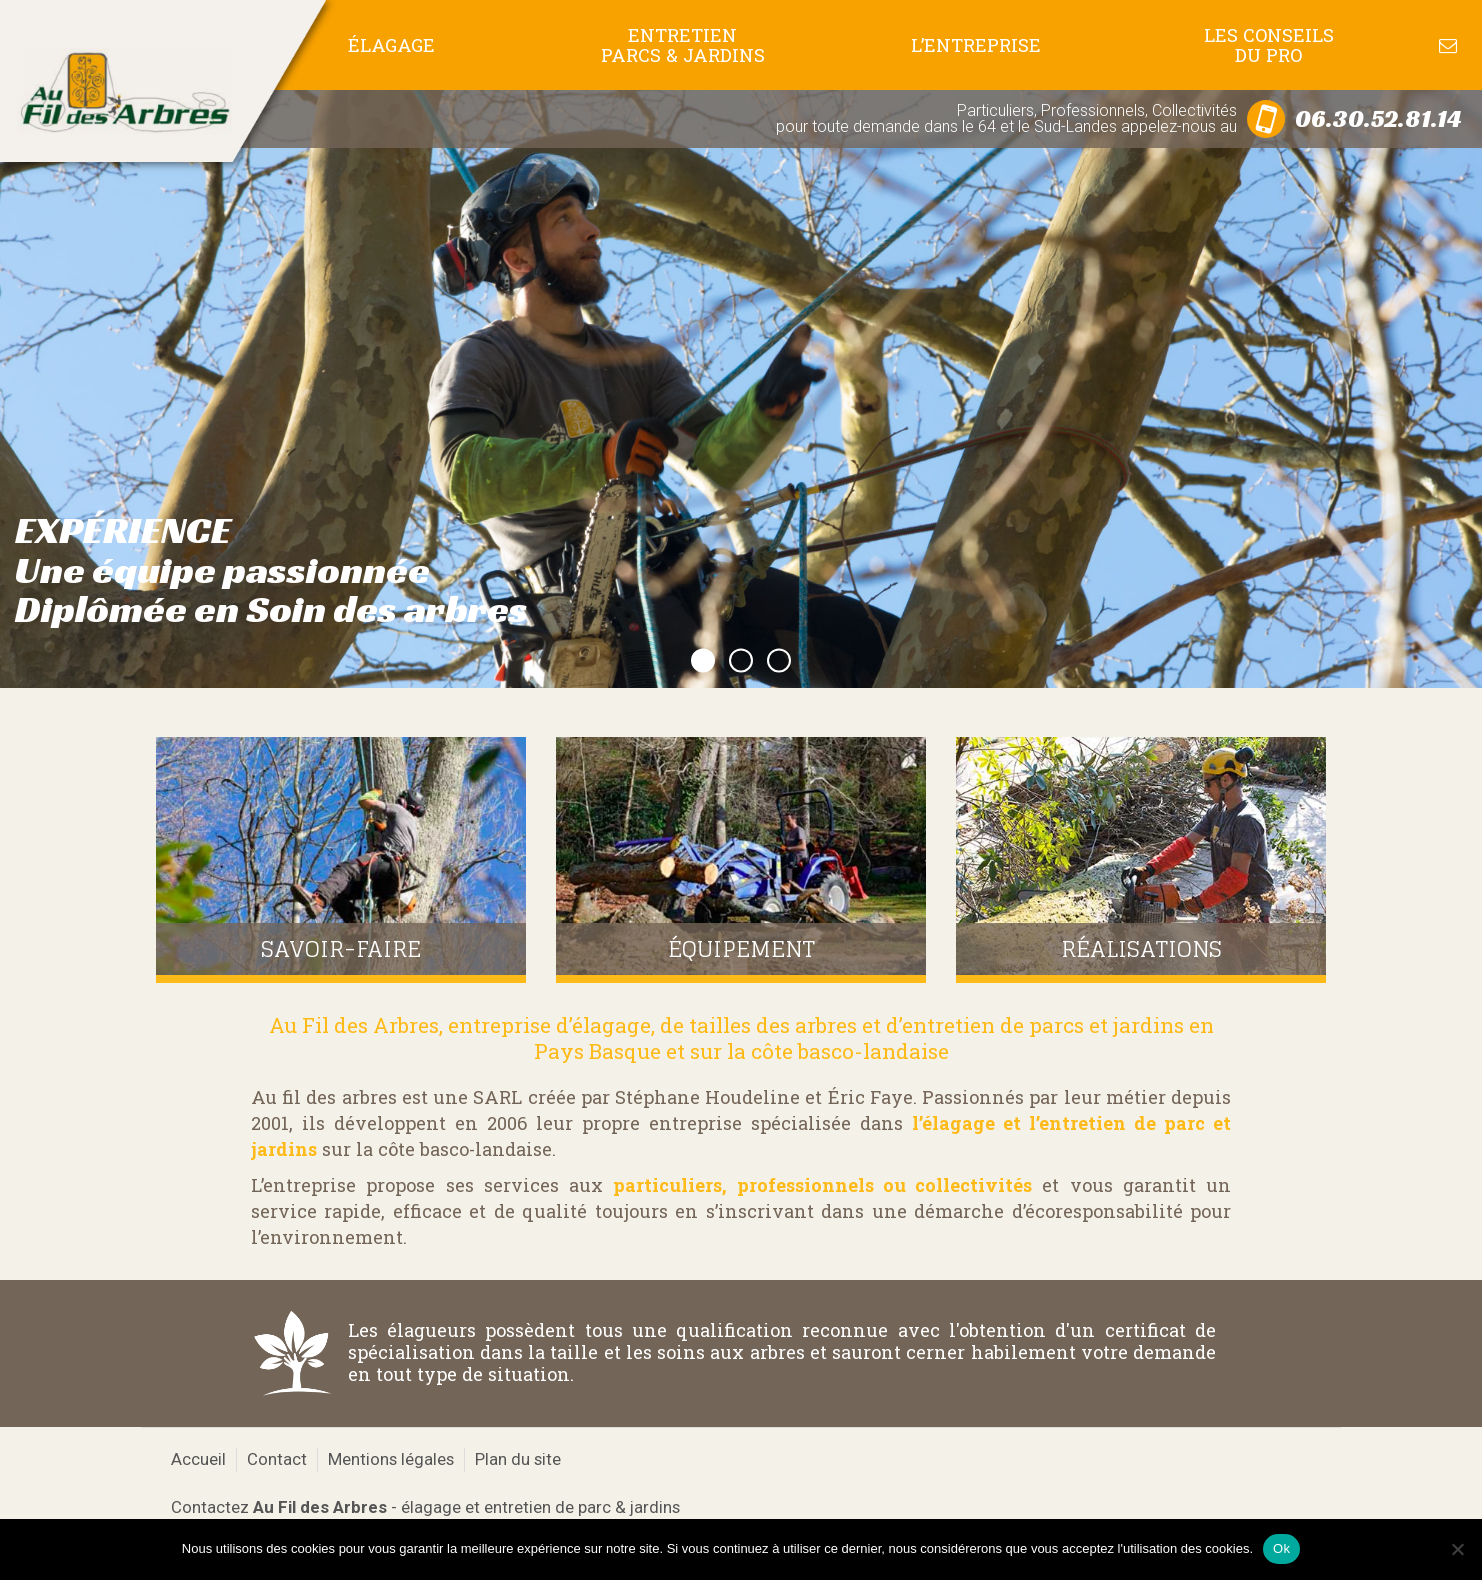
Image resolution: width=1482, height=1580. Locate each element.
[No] (1457, 1549)
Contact (277, 1459)
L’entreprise (976, 45)
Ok (1281, 1548)
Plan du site (518, 1459)
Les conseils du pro (1269, 45)
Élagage (391, 45)
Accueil (198, 1459)
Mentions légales (391, 1459)
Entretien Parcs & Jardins (683, 45)
